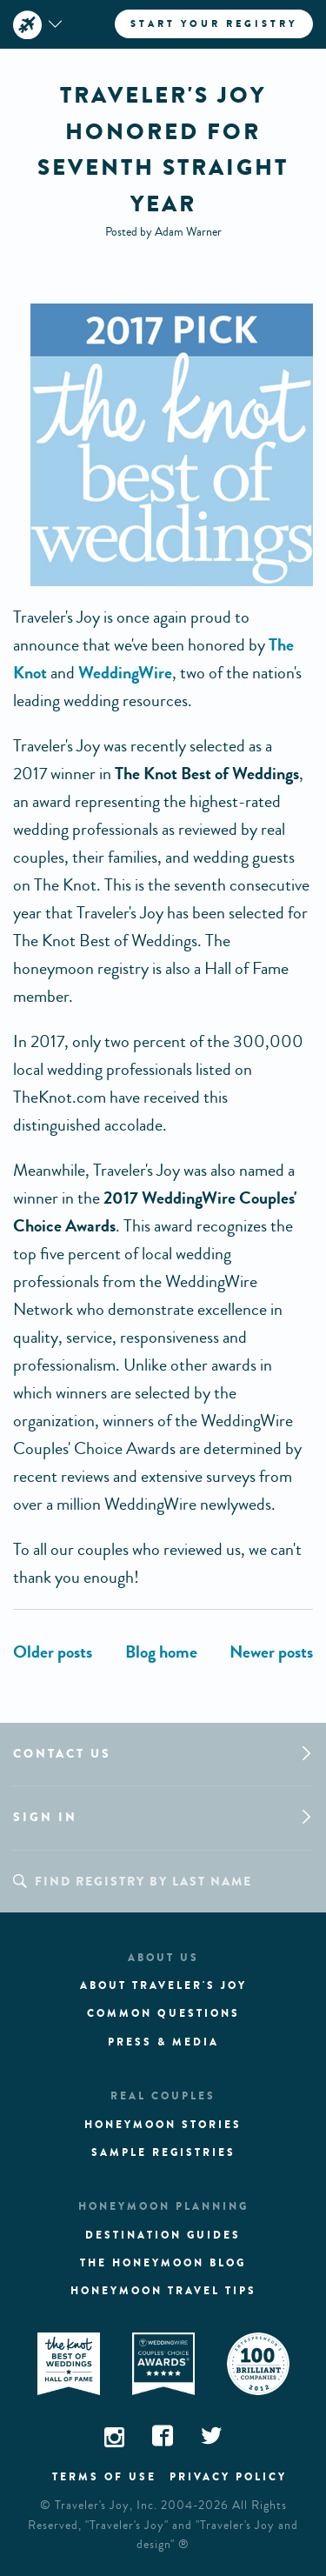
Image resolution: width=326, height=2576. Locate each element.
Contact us (62, 1754)
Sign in (45, 1817)
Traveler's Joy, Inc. (106, 2505)
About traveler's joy (163, 1985)
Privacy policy (228, 2477)
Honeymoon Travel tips (163, 2291)
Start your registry (213, 23)
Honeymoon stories (163, 2124)
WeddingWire (125, 672)
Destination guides (163, 2235)
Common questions (163, 2013)
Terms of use (104, 2477)
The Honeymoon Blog (163, 2263)
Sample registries (163, 2152)
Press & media (163, 2042)
